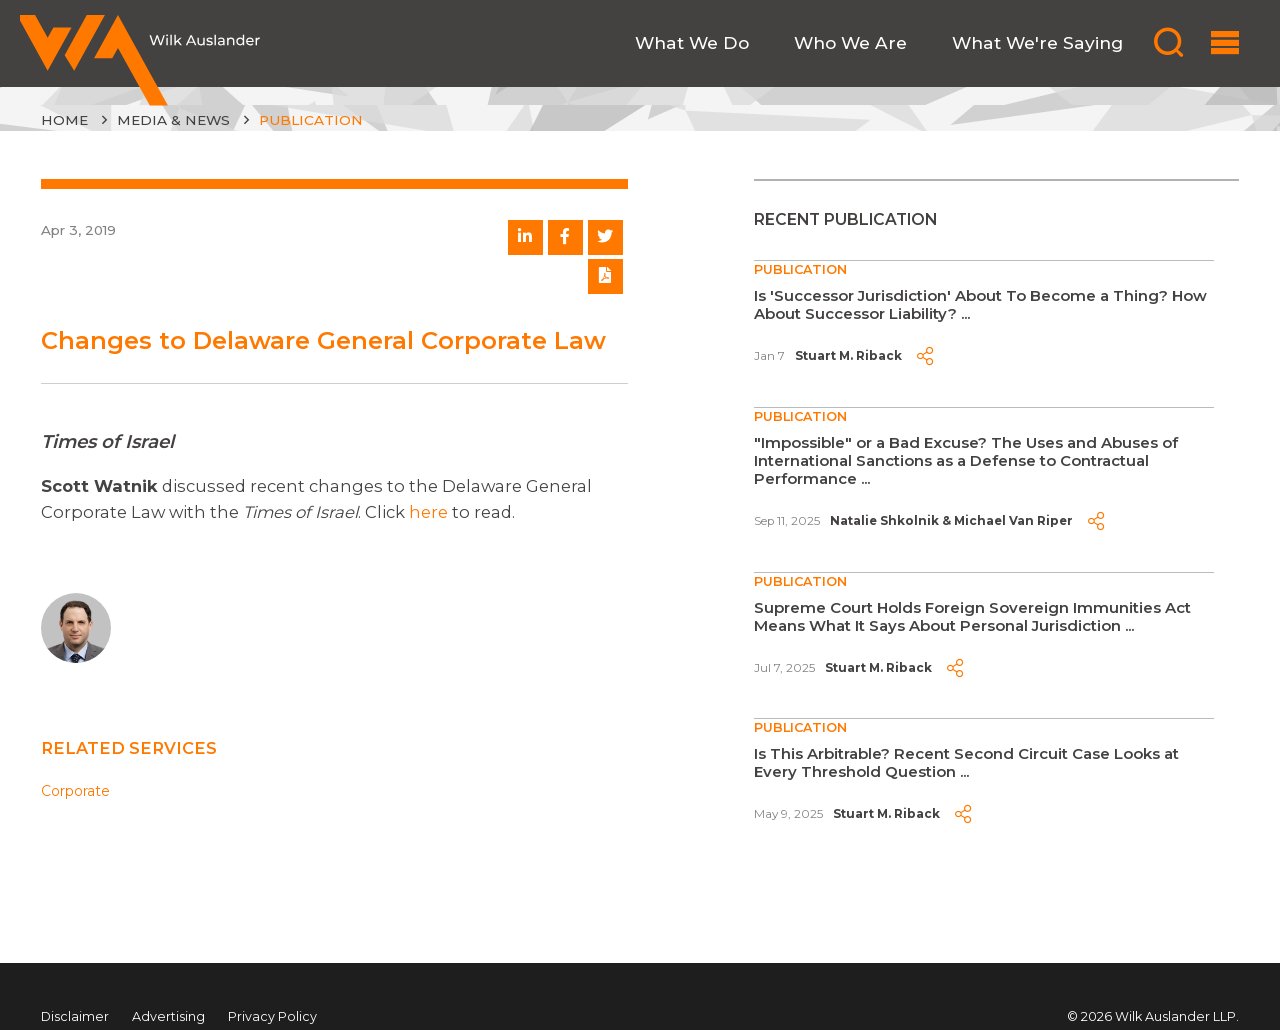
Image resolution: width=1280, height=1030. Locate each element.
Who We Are (850, 42)
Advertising (168, 1016)
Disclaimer (75, 1016)
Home (64, 120)
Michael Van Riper (1013, 521)
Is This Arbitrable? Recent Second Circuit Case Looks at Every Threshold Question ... (966, 762)
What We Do (692, 42)
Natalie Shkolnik (884, 521)
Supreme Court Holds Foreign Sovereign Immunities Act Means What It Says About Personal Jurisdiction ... (972, 616)
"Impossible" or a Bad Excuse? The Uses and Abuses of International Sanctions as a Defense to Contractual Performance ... (966, 460)
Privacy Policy (272, 1016)
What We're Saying (1037, 42)
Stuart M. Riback (848, 356)
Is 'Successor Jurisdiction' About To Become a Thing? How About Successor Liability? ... (980, 304)
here (428, 512)
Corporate (75, 791)
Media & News (173, 120)
